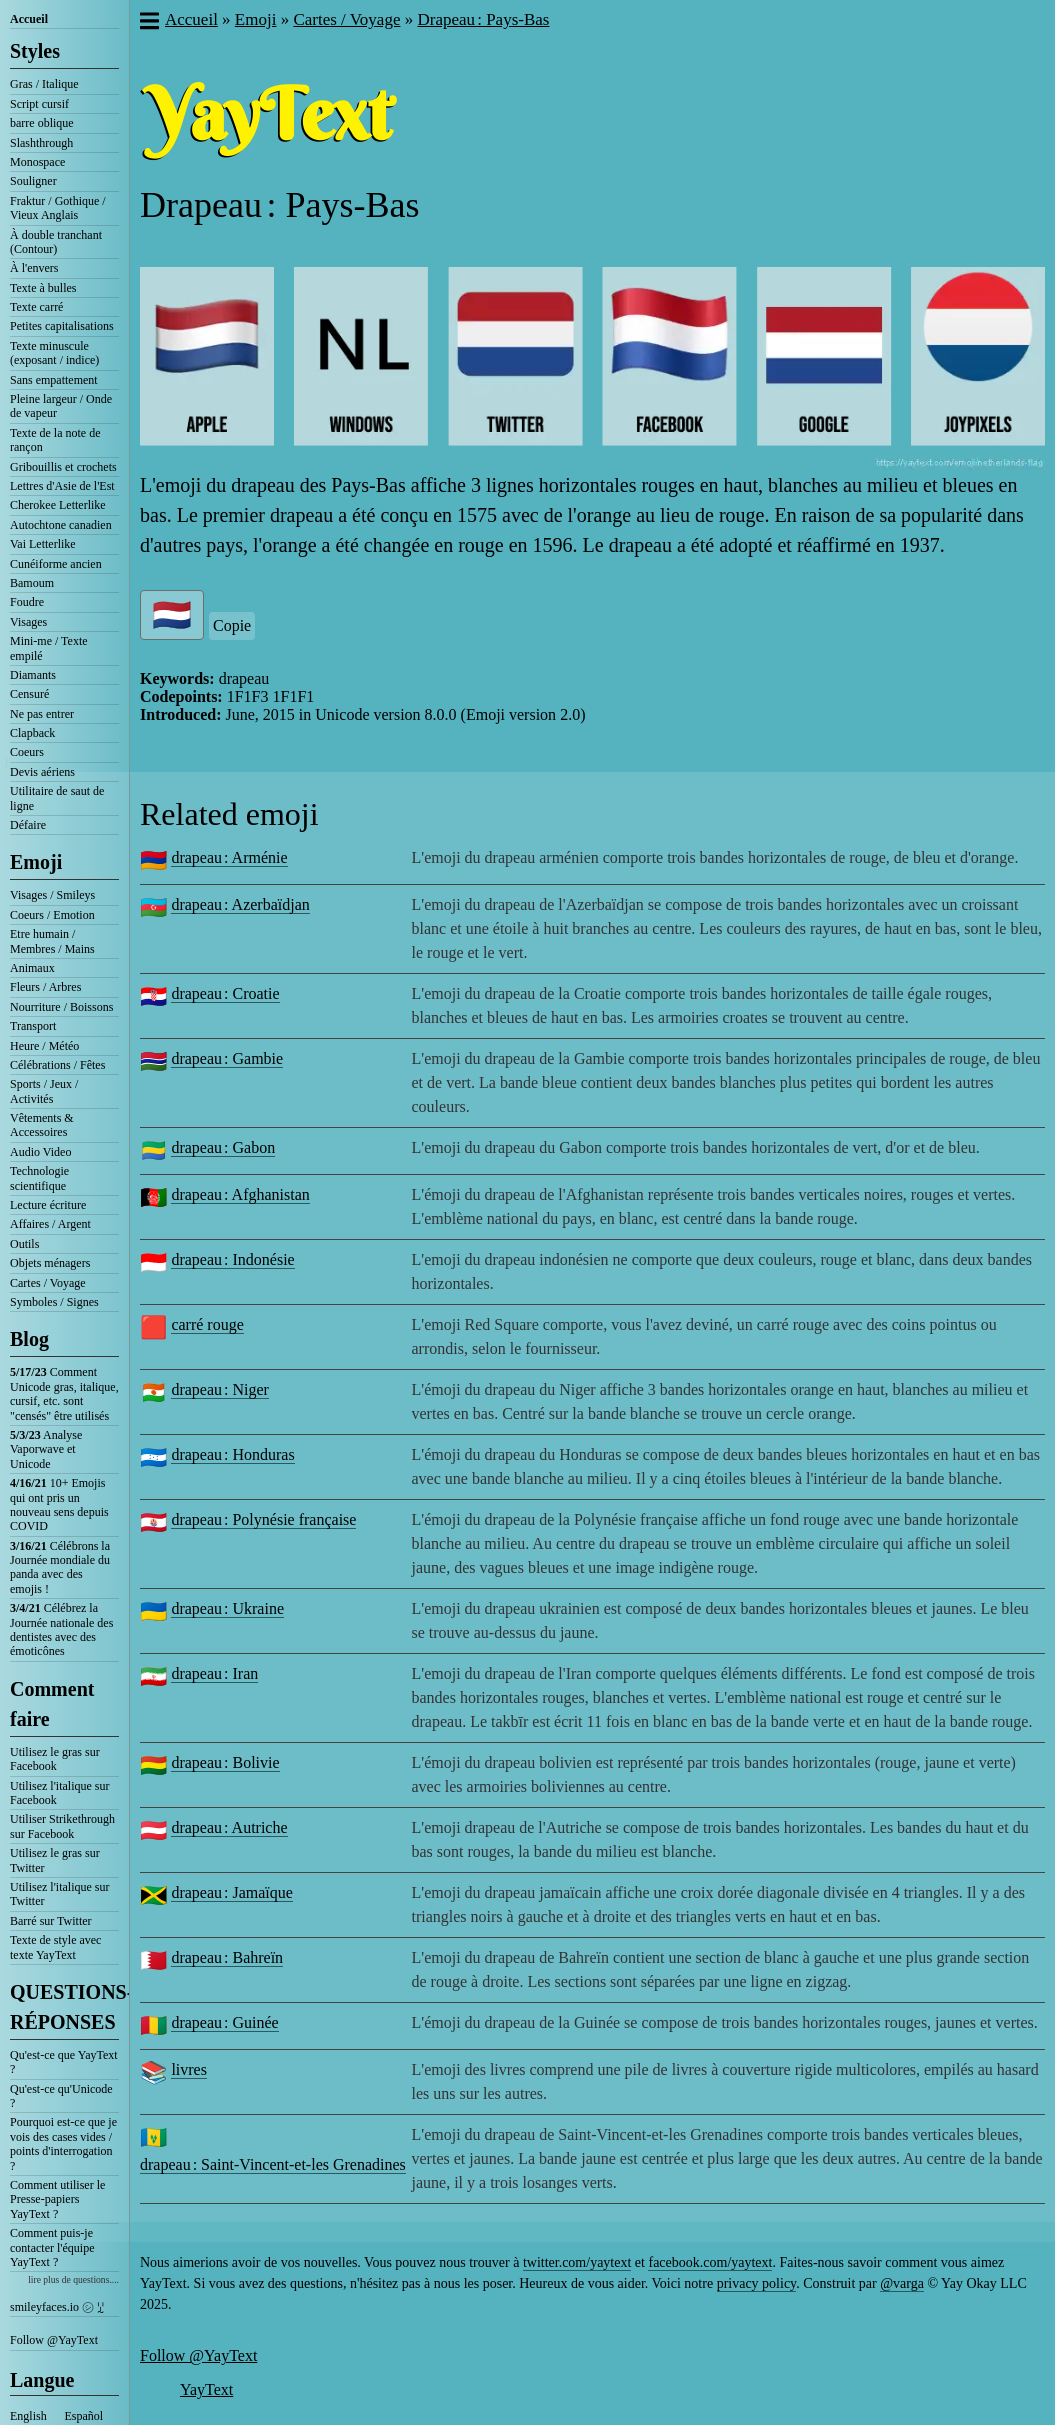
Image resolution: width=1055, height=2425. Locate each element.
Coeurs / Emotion (52, 915)
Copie (232, 625)
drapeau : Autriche (229, 1827)
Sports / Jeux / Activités (44, 1091)
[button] (148, 23)
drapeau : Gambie (227, 1058)
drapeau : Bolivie (225, 1762)
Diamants (33, 675)
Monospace (37, 162)
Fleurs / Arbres (45, 987)
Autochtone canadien (61, 525)
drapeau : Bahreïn (227, 1957)
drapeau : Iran (214, 1673)
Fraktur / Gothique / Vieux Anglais (58, 208)
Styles (35, 51)
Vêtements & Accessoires (42, 1125)
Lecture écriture (48, 1205)
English (28, 2416)
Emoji (36, 862)
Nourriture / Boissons (61, 1007)
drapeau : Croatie (225, 993)
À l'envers (34, 268)
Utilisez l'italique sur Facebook (59, 1793)
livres (189, 2069)
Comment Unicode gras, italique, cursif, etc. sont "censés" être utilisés (64, 1393)
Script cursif (39, 104)
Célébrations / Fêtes (57, 1065)
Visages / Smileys (52, 895)
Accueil (29, 19)
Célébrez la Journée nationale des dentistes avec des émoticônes (61, 1629)
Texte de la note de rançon (55, 440)
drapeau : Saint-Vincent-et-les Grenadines (273, 2164)
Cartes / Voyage (48, 1283)
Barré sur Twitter (51, 1921)
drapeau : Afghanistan (240, 1194)
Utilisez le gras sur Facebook (55, 1759)
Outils (24, 1244)
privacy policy (757, 2283)
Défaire (28, 825)
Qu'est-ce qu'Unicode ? (61, 2096)
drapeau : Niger (220, 1389)
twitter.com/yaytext (577, 2262)
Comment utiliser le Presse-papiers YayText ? (57, 2199)
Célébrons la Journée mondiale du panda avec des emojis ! (60, 1567)
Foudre (27, 602)
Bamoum (32, 583)
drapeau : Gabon (223, 1147)
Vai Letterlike (43, 544)
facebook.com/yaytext (710, 2262)
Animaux (32, 968)
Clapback (32, 733)
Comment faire (52, 1704)
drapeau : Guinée (224, 2022)
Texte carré (36, 307)
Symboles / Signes (54, 1302)
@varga (902, 2283)
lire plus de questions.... (73, 2279)
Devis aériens (42, 772)
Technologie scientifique (39, 1178)
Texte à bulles (43, 288)
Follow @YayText (54, 2340)
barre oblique (42, 123)
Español (84, 2416)
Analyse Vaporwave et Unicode (46, 1449)
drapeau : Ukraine (227, 1608)
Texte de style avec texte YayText (55, 1947)
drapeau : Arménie (229, 857)
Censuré (29, 694)
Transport (33, 1026)
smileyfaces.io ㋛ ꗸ (57, 2307)
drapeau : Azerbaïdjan (240, 904)
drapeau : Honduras (232, 1454)
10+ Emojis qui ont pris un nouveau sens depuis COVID (59, 1504)
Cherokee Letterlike (58, 505)
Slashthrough (41, 143)
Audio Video (40, 1152)
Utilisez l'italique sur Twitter (59, 1894)
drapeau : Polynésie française (263, 1519)
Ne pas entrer (42, 714)
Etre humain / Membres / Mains (52, 941)
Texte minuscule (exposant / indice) (54, 353)
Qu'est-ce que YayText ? (64, 2062)
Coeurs (27, 752)
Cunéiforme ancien (56, 564)
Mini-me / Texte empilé (49, 648)
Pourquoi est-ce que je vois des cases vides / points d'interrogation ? (63, 2143)
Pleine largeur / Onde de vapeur (61, 406)
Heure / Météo (44, 1046)
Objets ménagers (50, 1263)
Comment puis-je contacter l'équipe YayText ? (52, 2247)
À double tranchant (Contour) (56, 242)
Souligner (33, 181)
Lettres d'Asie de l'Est (62, 486)
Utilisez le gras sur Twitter (55, 1860)
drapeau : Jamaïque (232, 1892)
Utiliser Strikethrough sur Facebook (62, 1826)
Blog (29, 1339)
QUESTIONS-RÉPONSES (64, 2007)
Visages (28, 622)
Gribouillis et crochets (63, 467)
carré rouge (207, 1324)
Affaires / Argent (50, 1224)
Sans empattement (54, 380)
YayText (206, 2389)
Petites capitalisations (62, 326)
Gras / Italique (44, 84)
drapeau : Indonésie (232, 1259)
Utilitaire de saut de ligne (57, 798)
